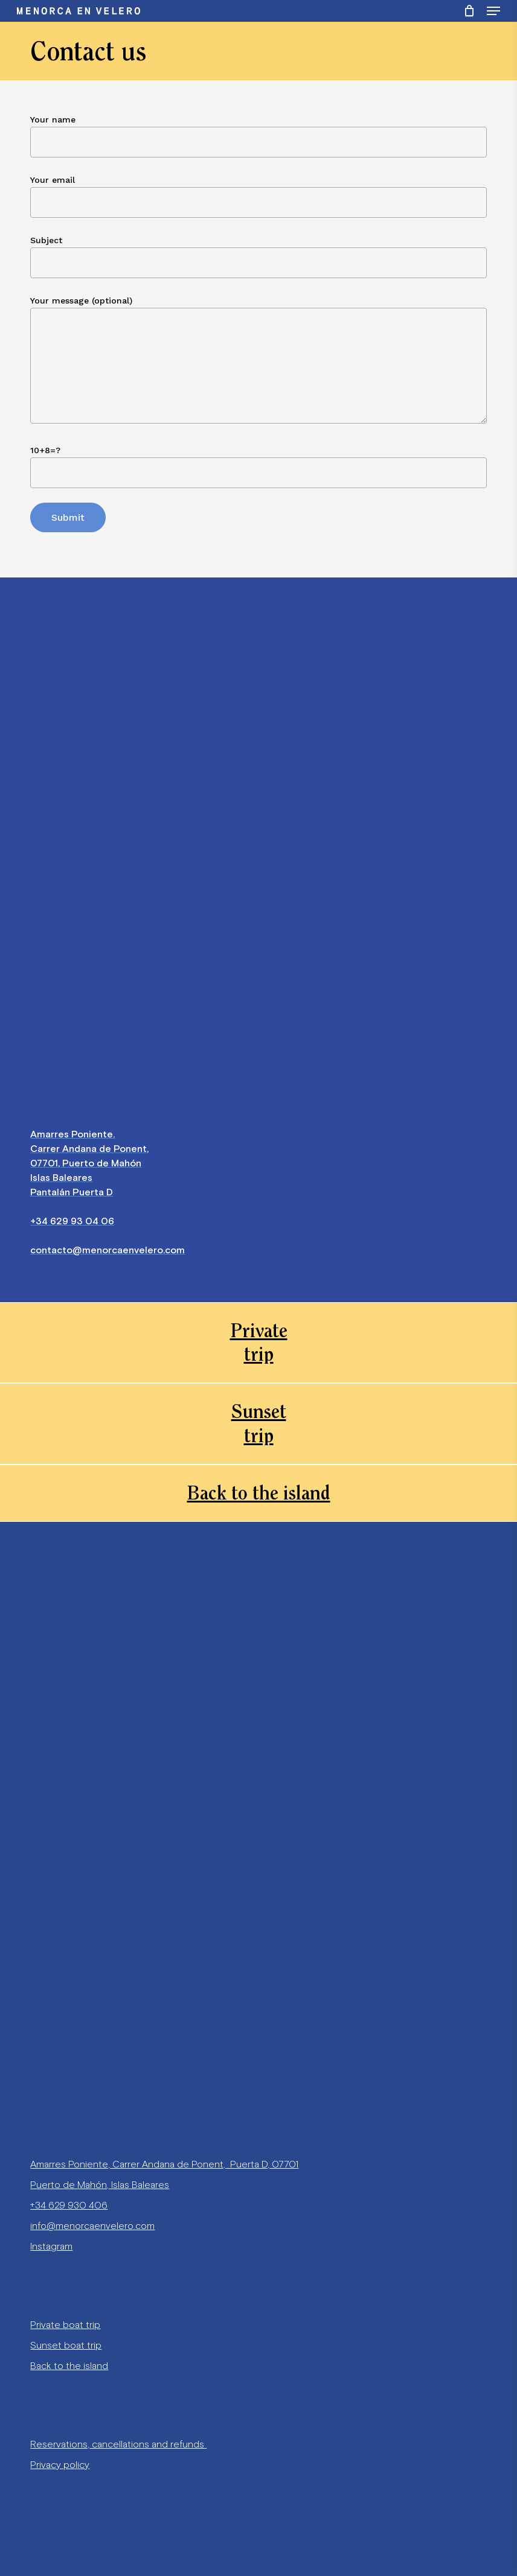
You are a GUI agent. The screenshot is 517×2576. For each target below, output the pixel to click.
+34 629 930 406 (69, 2205)
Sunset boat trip (65, 2345)
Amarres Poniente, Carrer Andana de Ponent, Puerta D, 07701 (164, 2164)
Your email (258, 196)
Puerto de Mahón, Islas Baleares (99, 2184)
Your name (258, 136)
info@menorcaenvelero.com (92, 2225)
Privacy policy (59, 2464)
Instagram (51, 2246)
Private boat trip (65, 2324)
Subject (258, 256)
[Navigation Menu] (493, 11)
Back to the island (69, 2365)
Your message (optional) (258, 362)
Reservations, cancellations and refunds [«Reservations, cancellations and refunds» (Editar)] (117, 2444)
